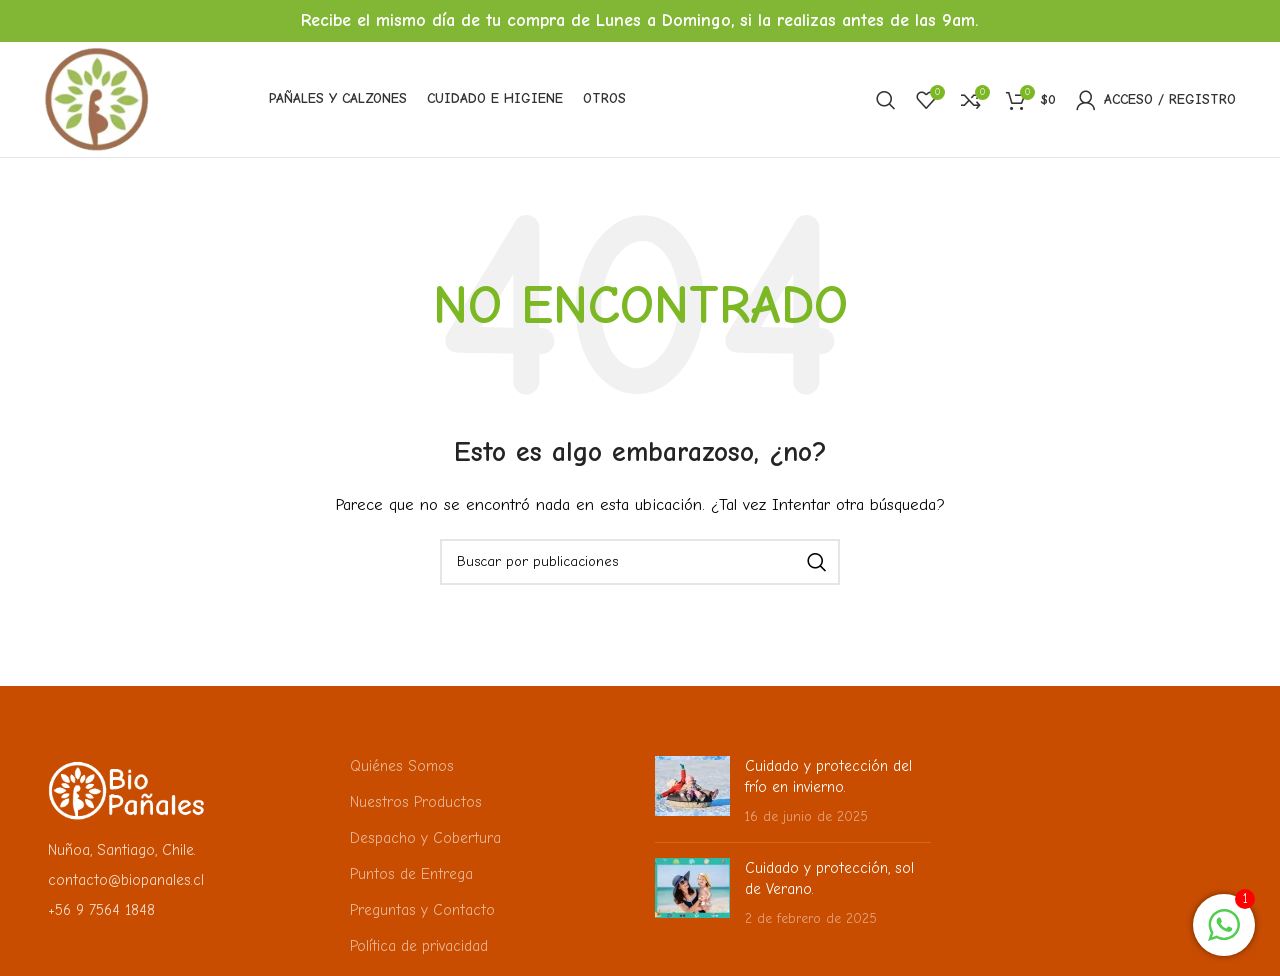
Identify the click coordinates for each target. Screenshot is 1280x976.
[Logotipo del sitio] (96, 98)
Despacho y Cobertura (425, 838)
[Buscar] (886, 100)
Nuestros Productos (416, 802)
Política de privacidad (419, 946)
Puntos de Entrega (411, 874)
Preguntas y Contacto (422, 910)
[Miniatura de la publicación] (692, 791)
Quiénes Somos (402, 766)
